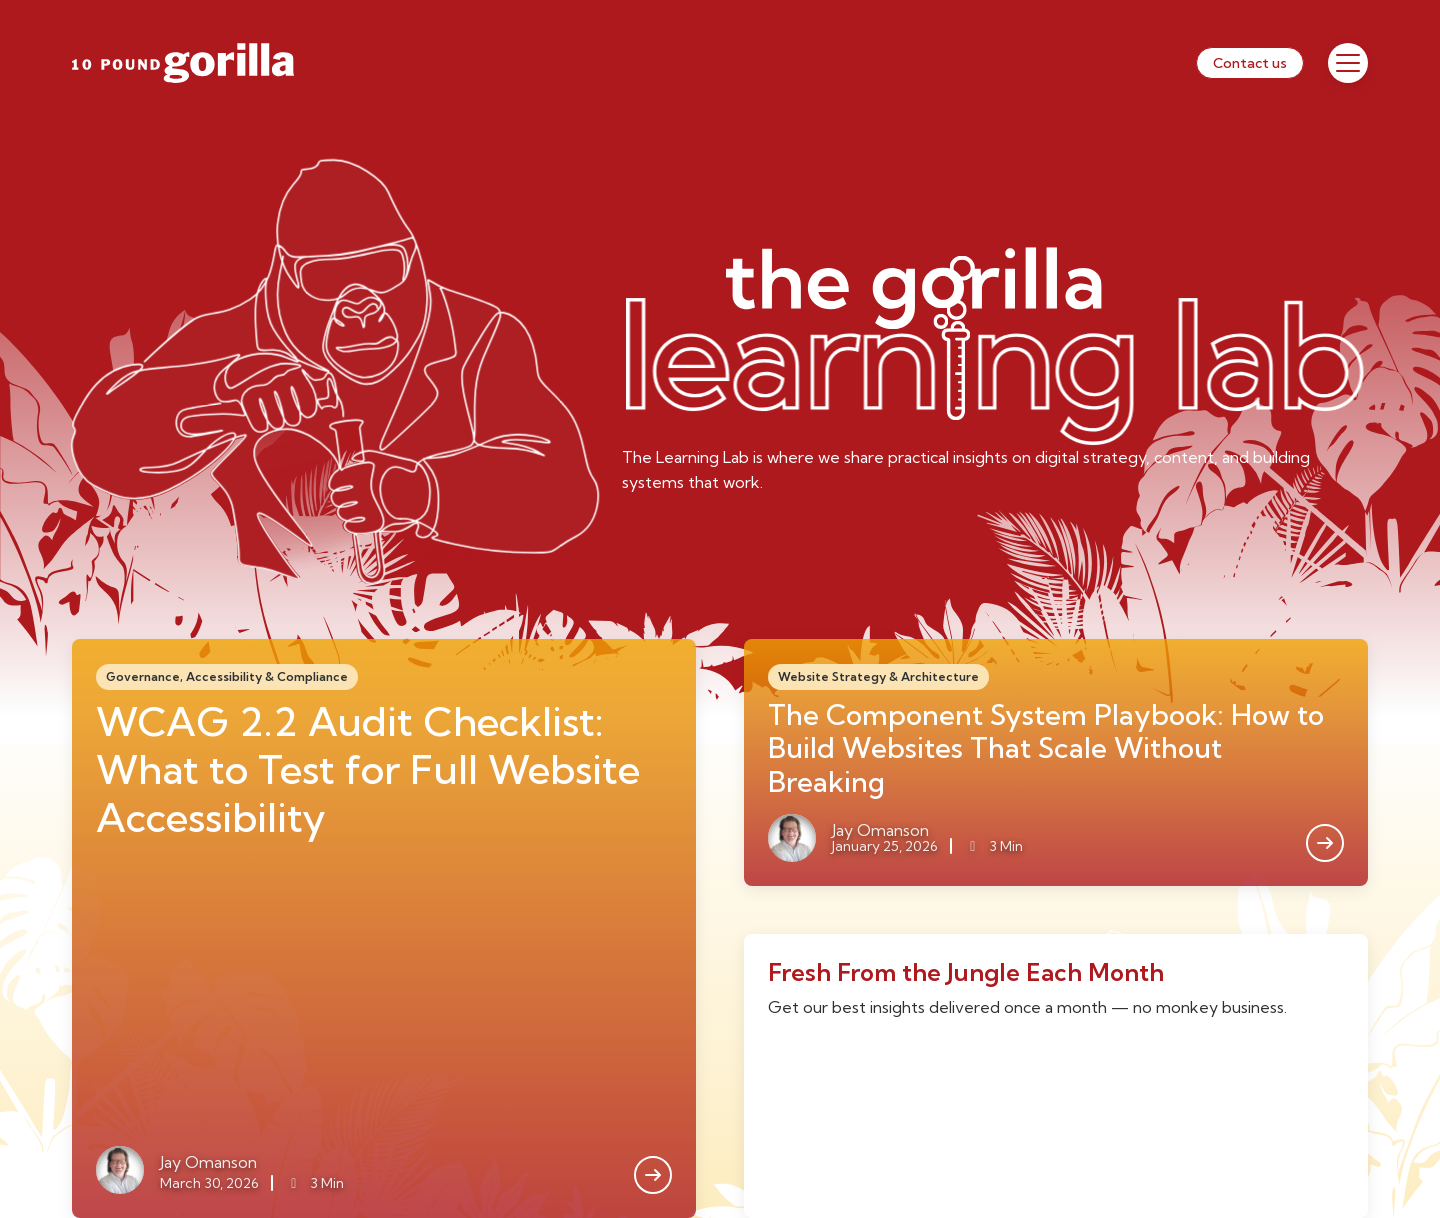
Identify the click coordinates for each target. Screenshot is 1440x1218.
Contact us (1250, 63)
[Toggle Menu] (1348, 63)
